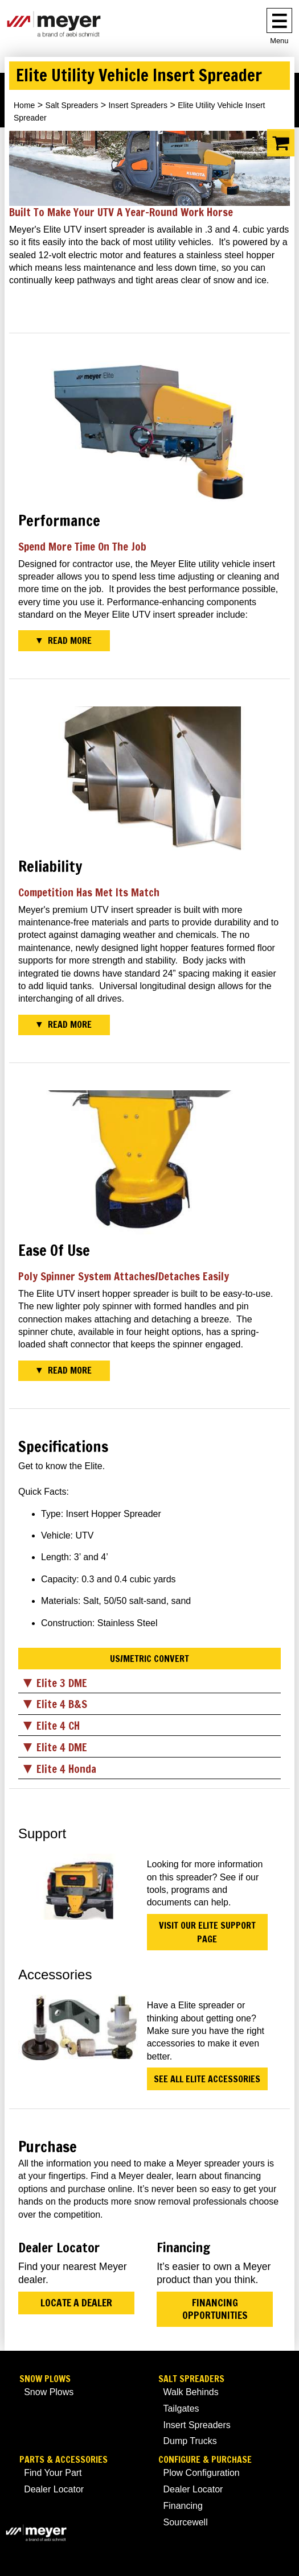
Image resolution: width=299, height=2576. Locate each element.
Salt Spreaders (72, 105)
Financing (182, 2506)
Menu (279, 40)
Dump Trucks (189, 2441)
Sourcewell (185, 2522)
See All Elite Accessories (207, 2079)
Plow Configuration (201, 2473)
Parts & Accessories (63, 2459)
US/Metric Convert (149, 1658)
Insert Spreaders (137, 105)
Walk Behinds (190, 2392)
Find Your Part (52, 2473)
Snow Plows (45, 2379)
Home (24, 105)
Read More (70, 640)
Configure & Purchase (205, 2459)
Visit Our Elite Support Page (207, 1932)
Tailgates (181, 2408)
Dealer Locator (54, 2489)
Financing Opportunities (215, 2309)
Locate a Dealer (76, 2303)
